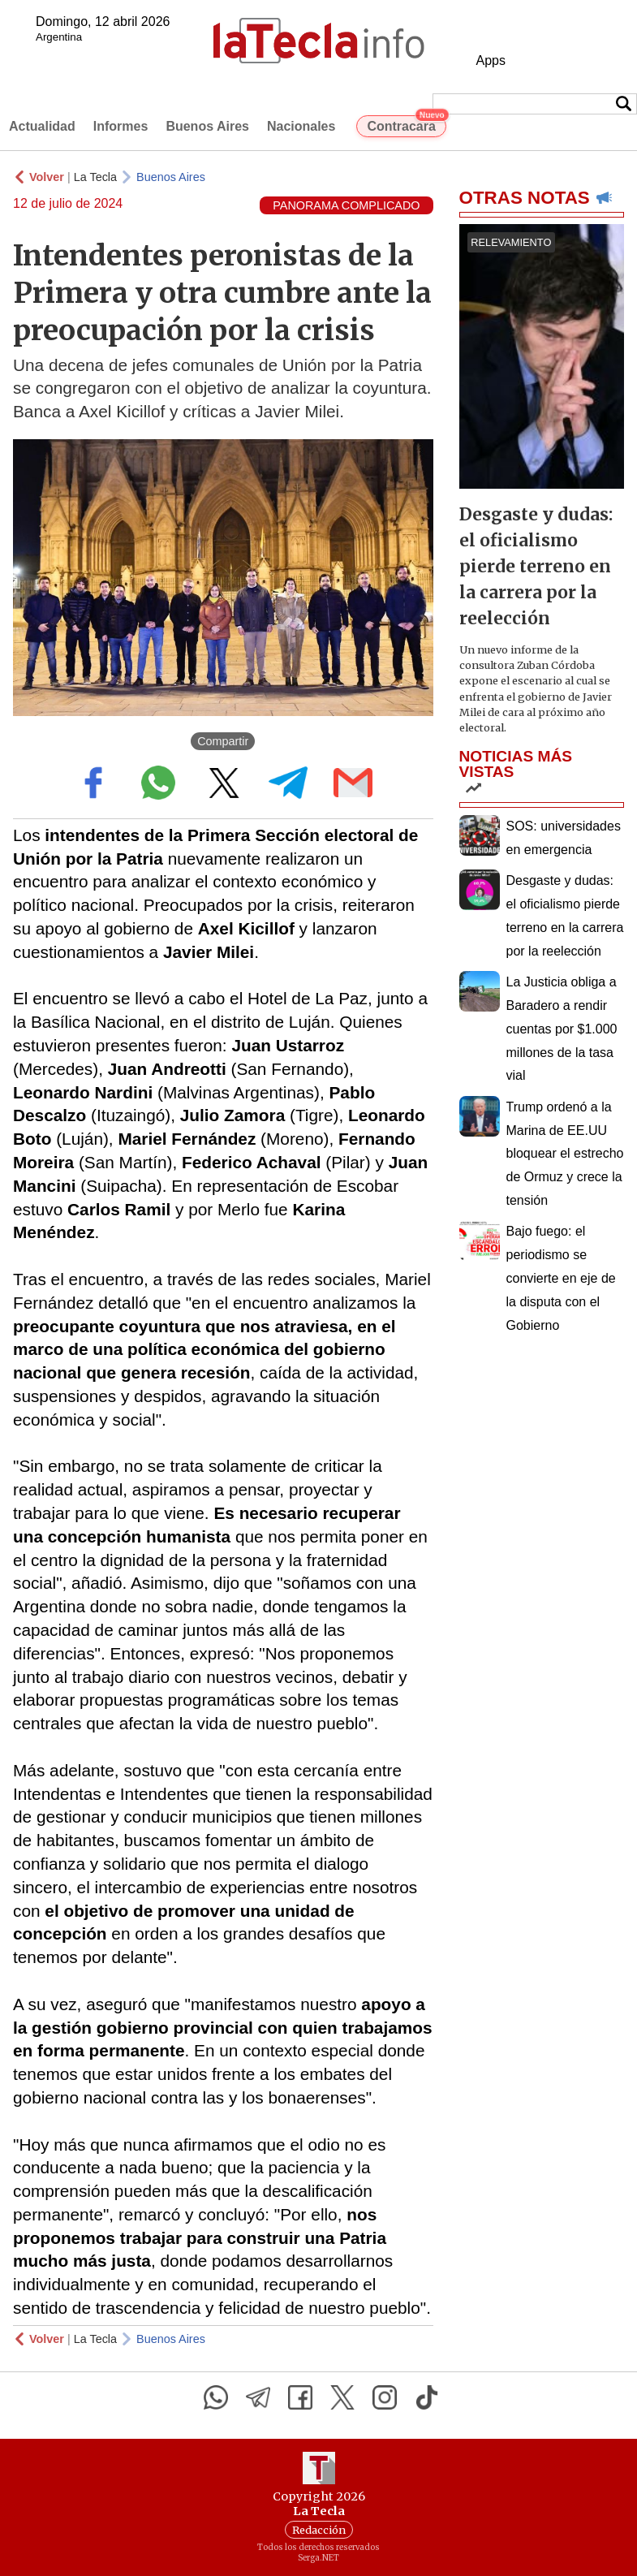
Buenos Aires (207, 126)
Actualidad (42, 126)
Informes (120, 126)
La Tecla (95, 176)
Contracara (406, 124)
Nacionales (301, 126)
